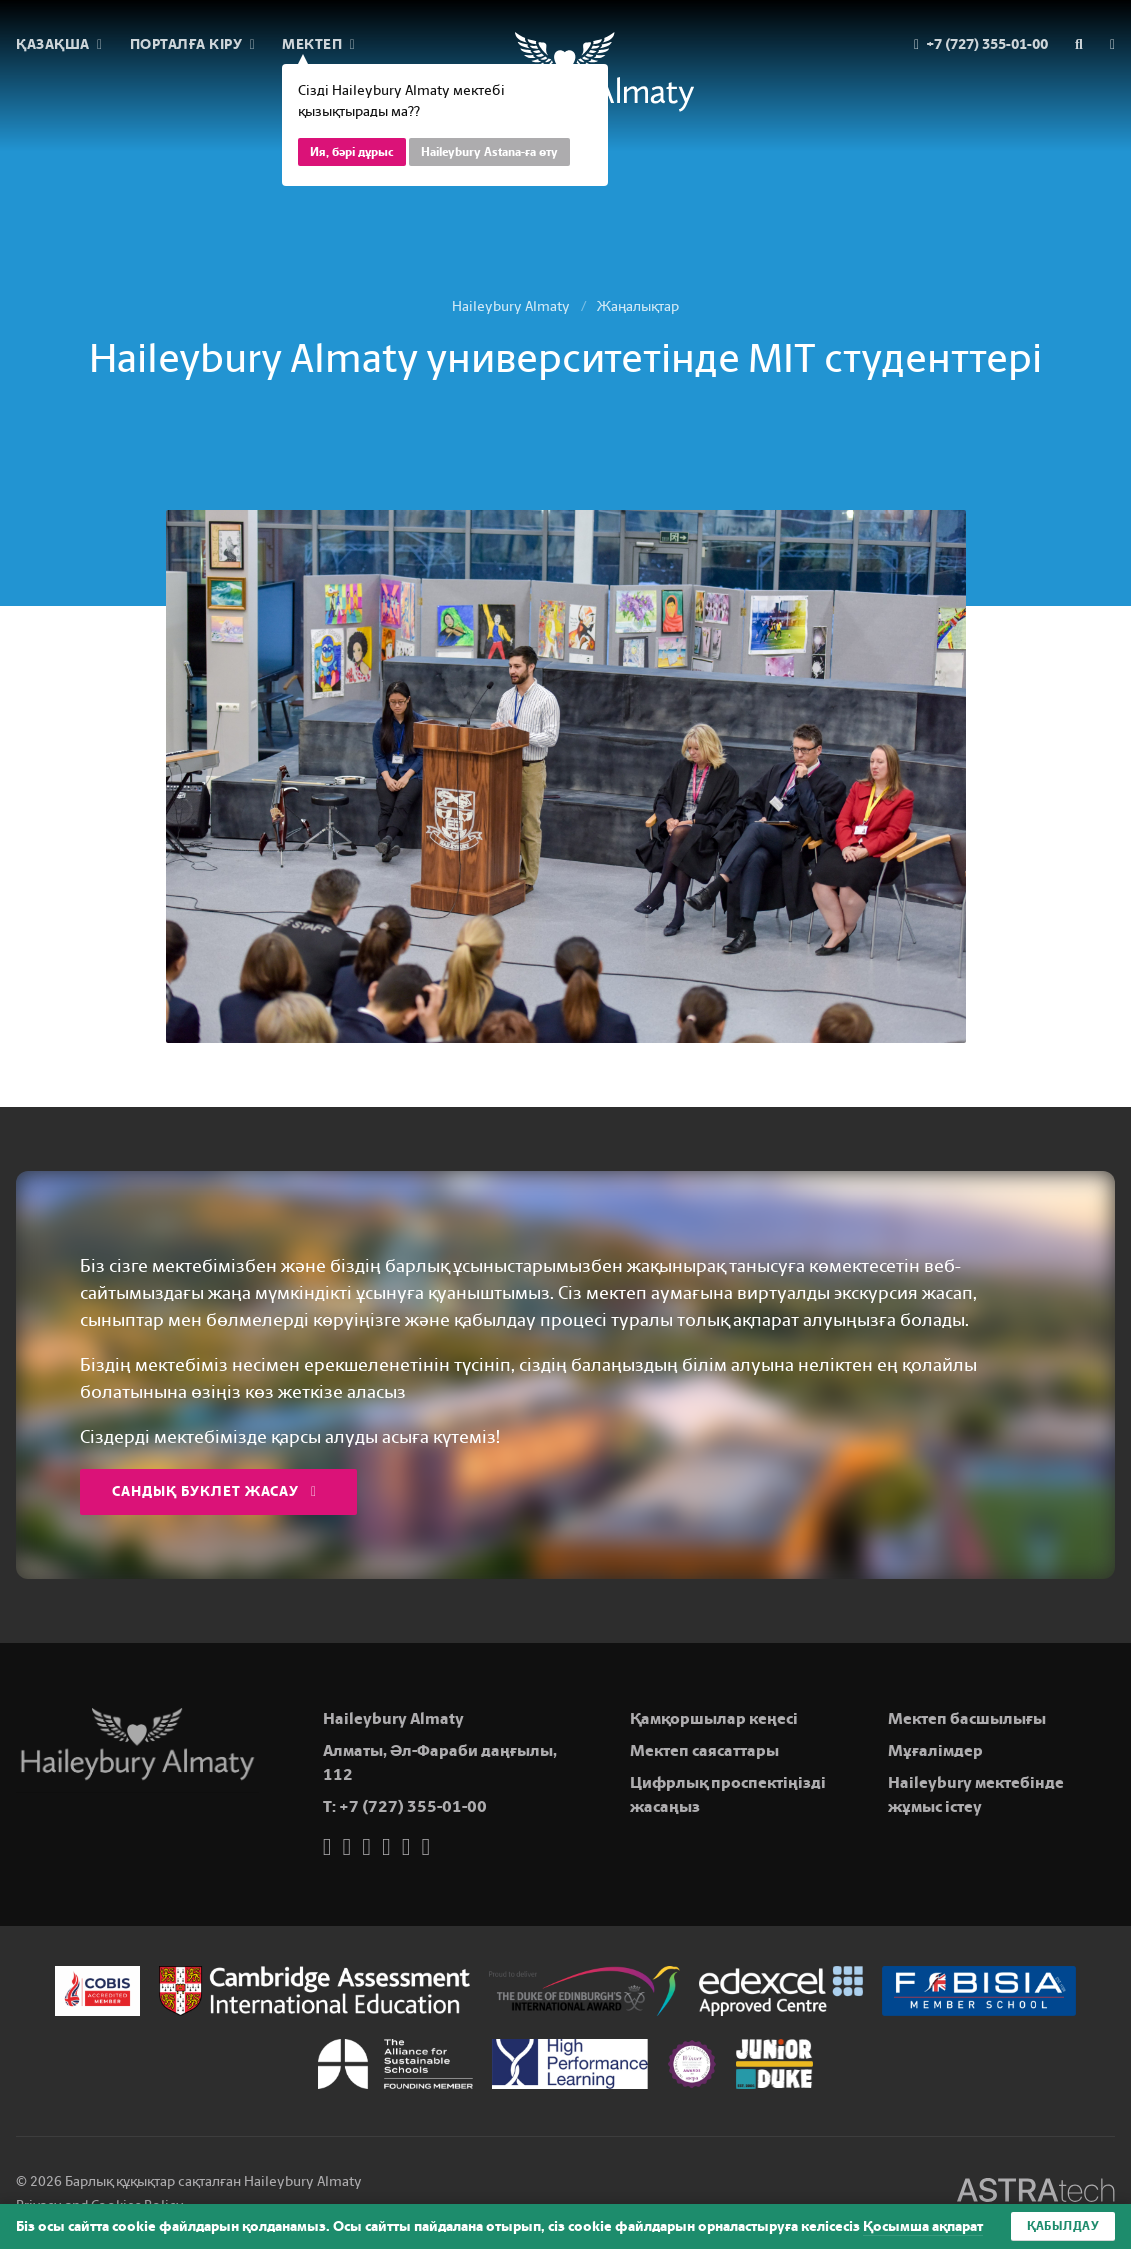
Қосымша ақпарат (923, 2226)
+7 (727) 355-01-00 (413, 1806)
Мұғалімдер (935, 1750)
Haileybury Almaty (511, 306)
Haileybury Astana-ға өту (489, 152)
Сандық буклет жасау (214, 1491)
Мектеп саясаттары (704, 1750)
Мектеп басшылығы (967, 1718)
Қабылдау (1063, 2226)
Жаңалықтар (638, 306)
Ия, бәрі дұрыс (352, 152)
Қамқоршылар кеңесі (714, 1718)
